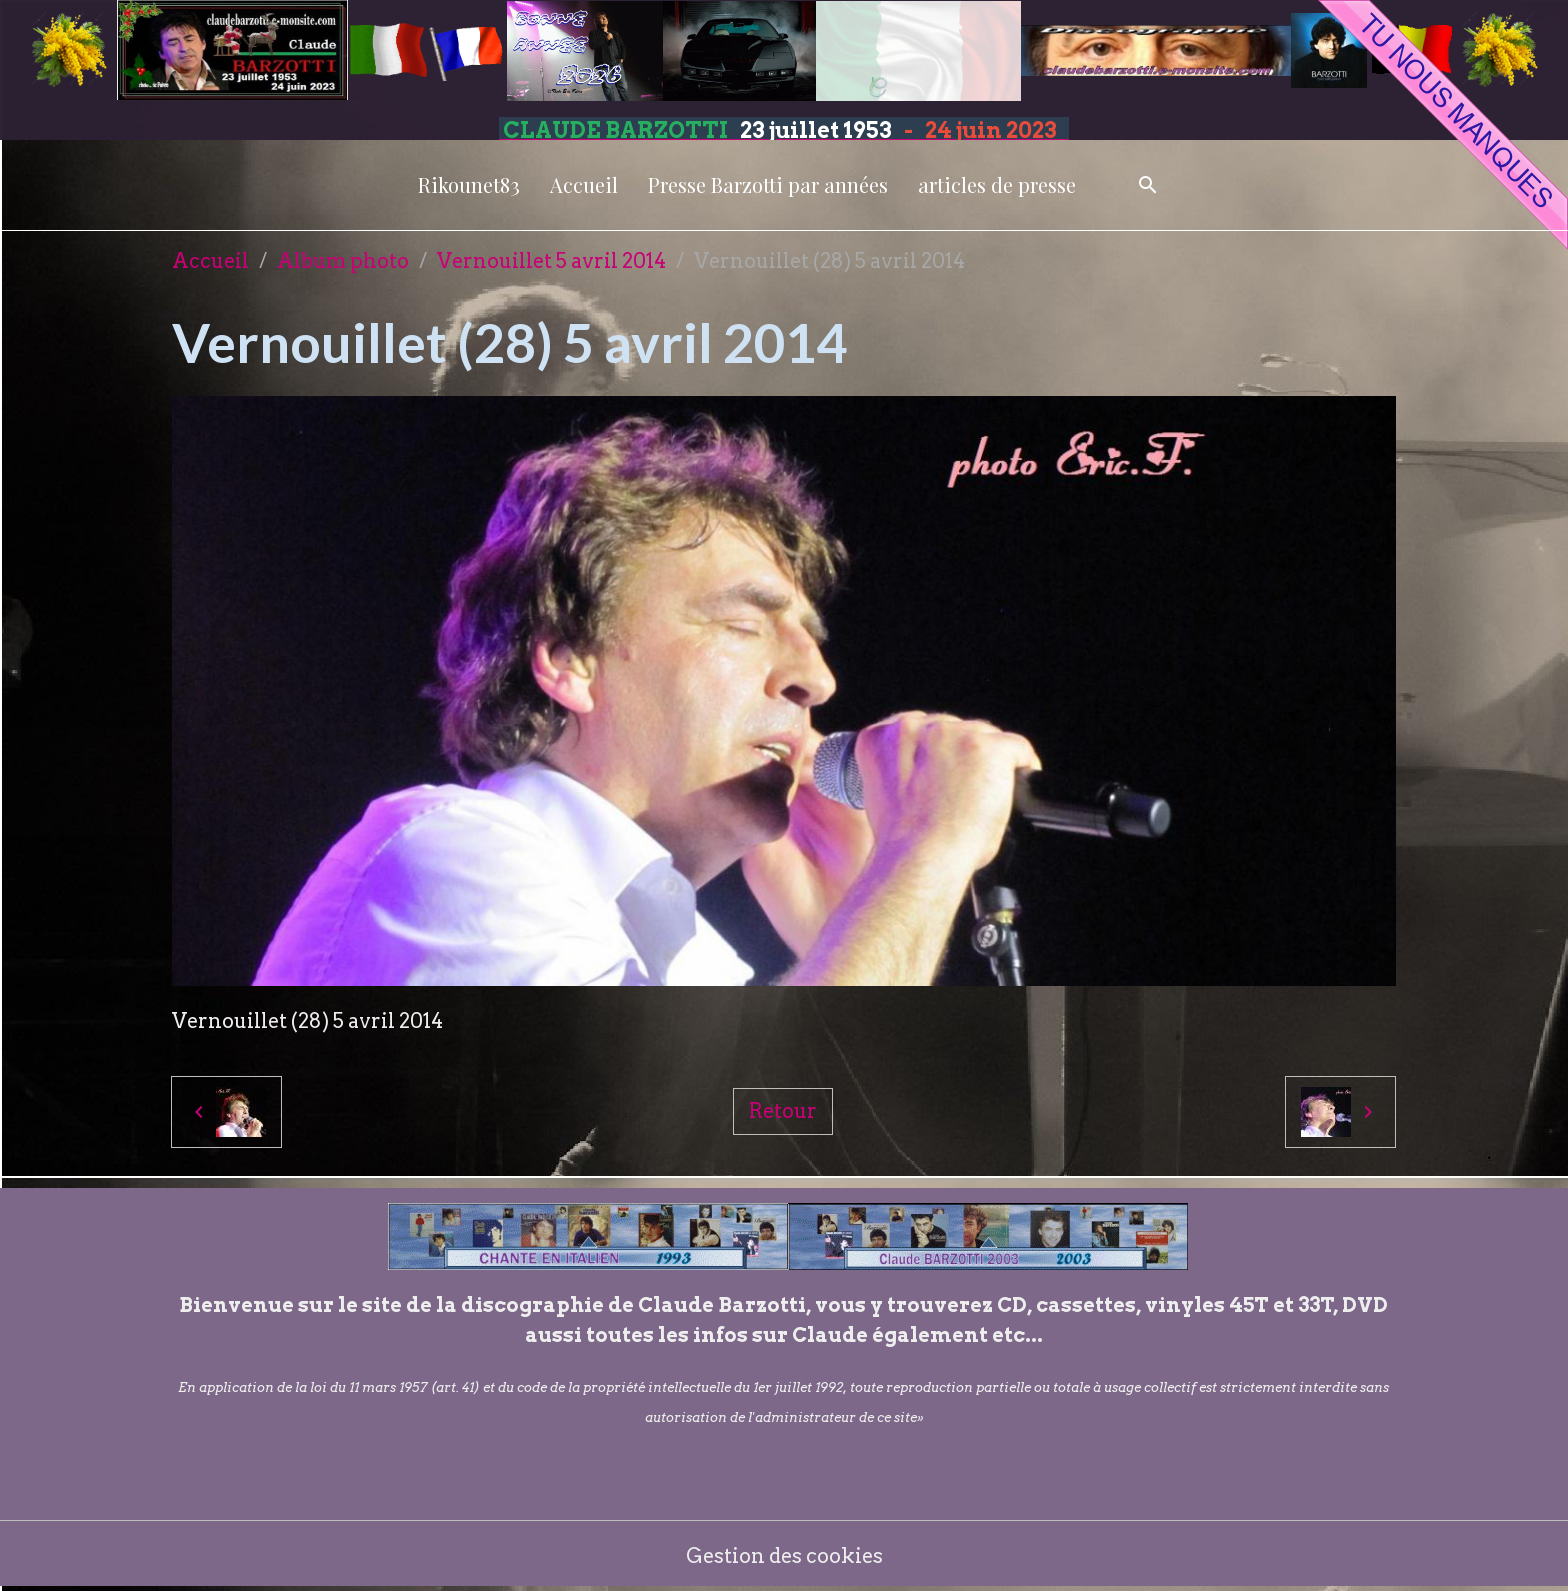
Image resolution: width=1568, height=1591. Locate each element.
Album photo (343, 261)
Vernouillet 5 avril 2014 (551, 261)
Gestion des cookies (784, 1556)
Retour (783, 1111)
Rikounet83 (469, 184)
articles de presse (997, 184)
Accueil (584, 184)
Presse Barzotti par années (768, 184)
